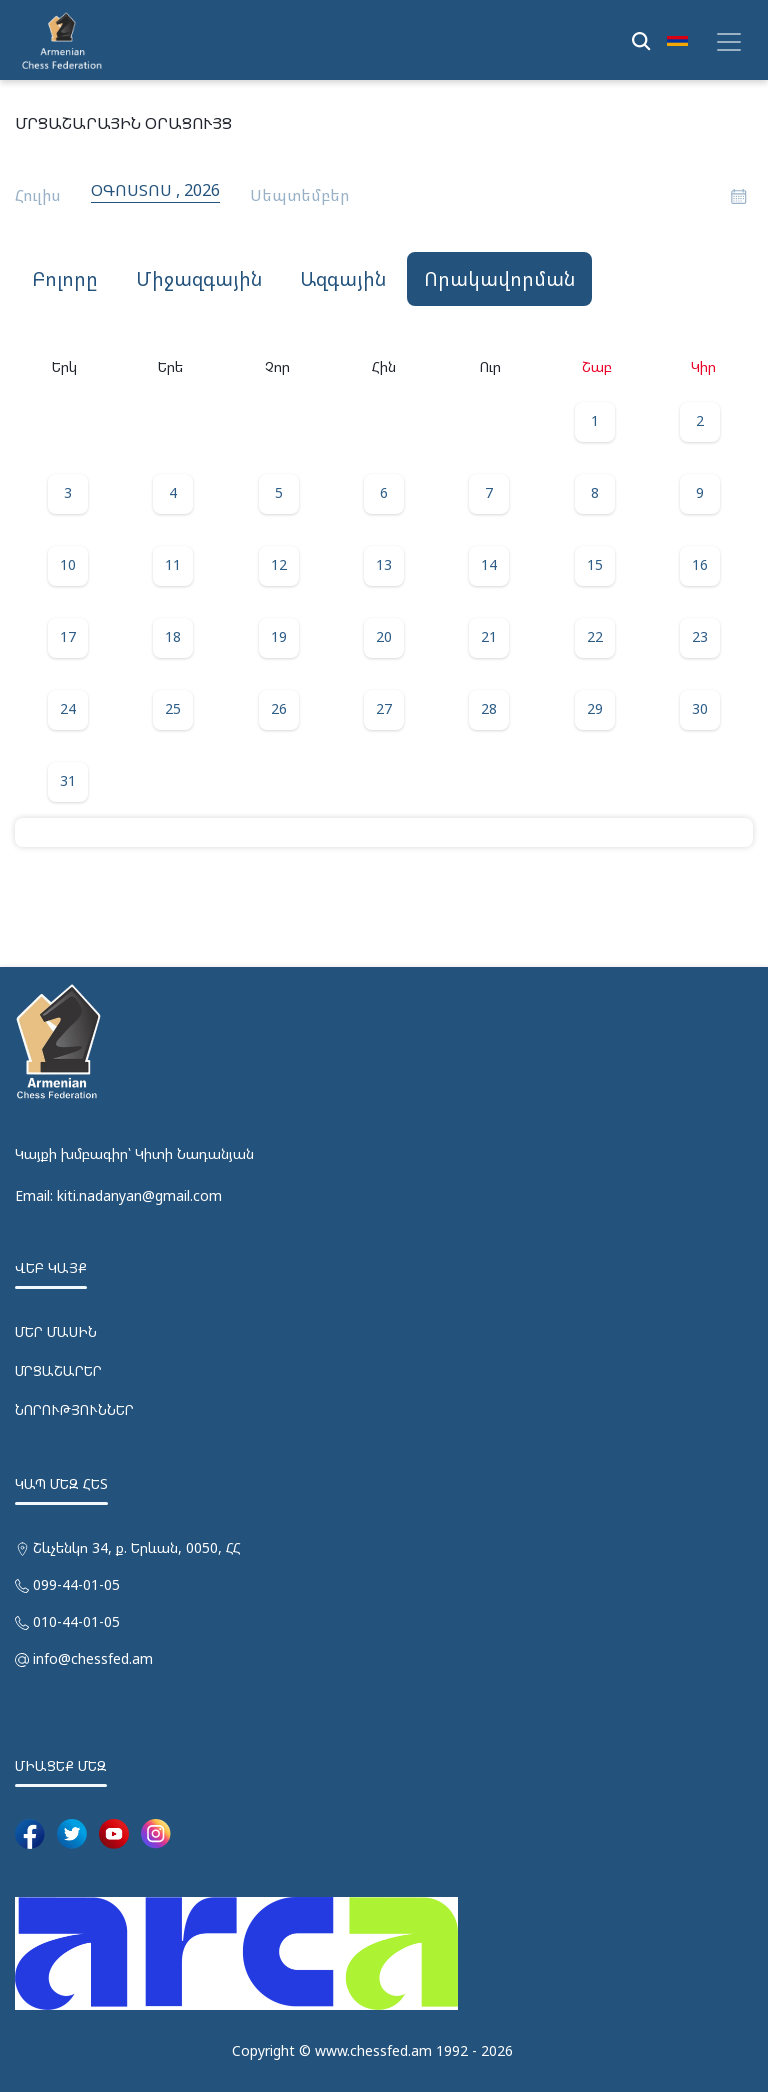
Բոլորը (65, 279)
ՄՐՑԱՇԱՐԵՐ (58, 1370)
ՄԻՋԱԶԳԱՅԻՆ (199, 279)
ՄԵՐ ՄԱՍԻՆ (56, 1331)
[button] (677, 40)
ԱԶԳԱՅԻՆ (343, 279)
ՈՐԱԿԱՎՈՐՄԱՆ (499, 279)
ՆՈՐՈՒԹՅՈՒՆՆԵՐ (74, 1409)
